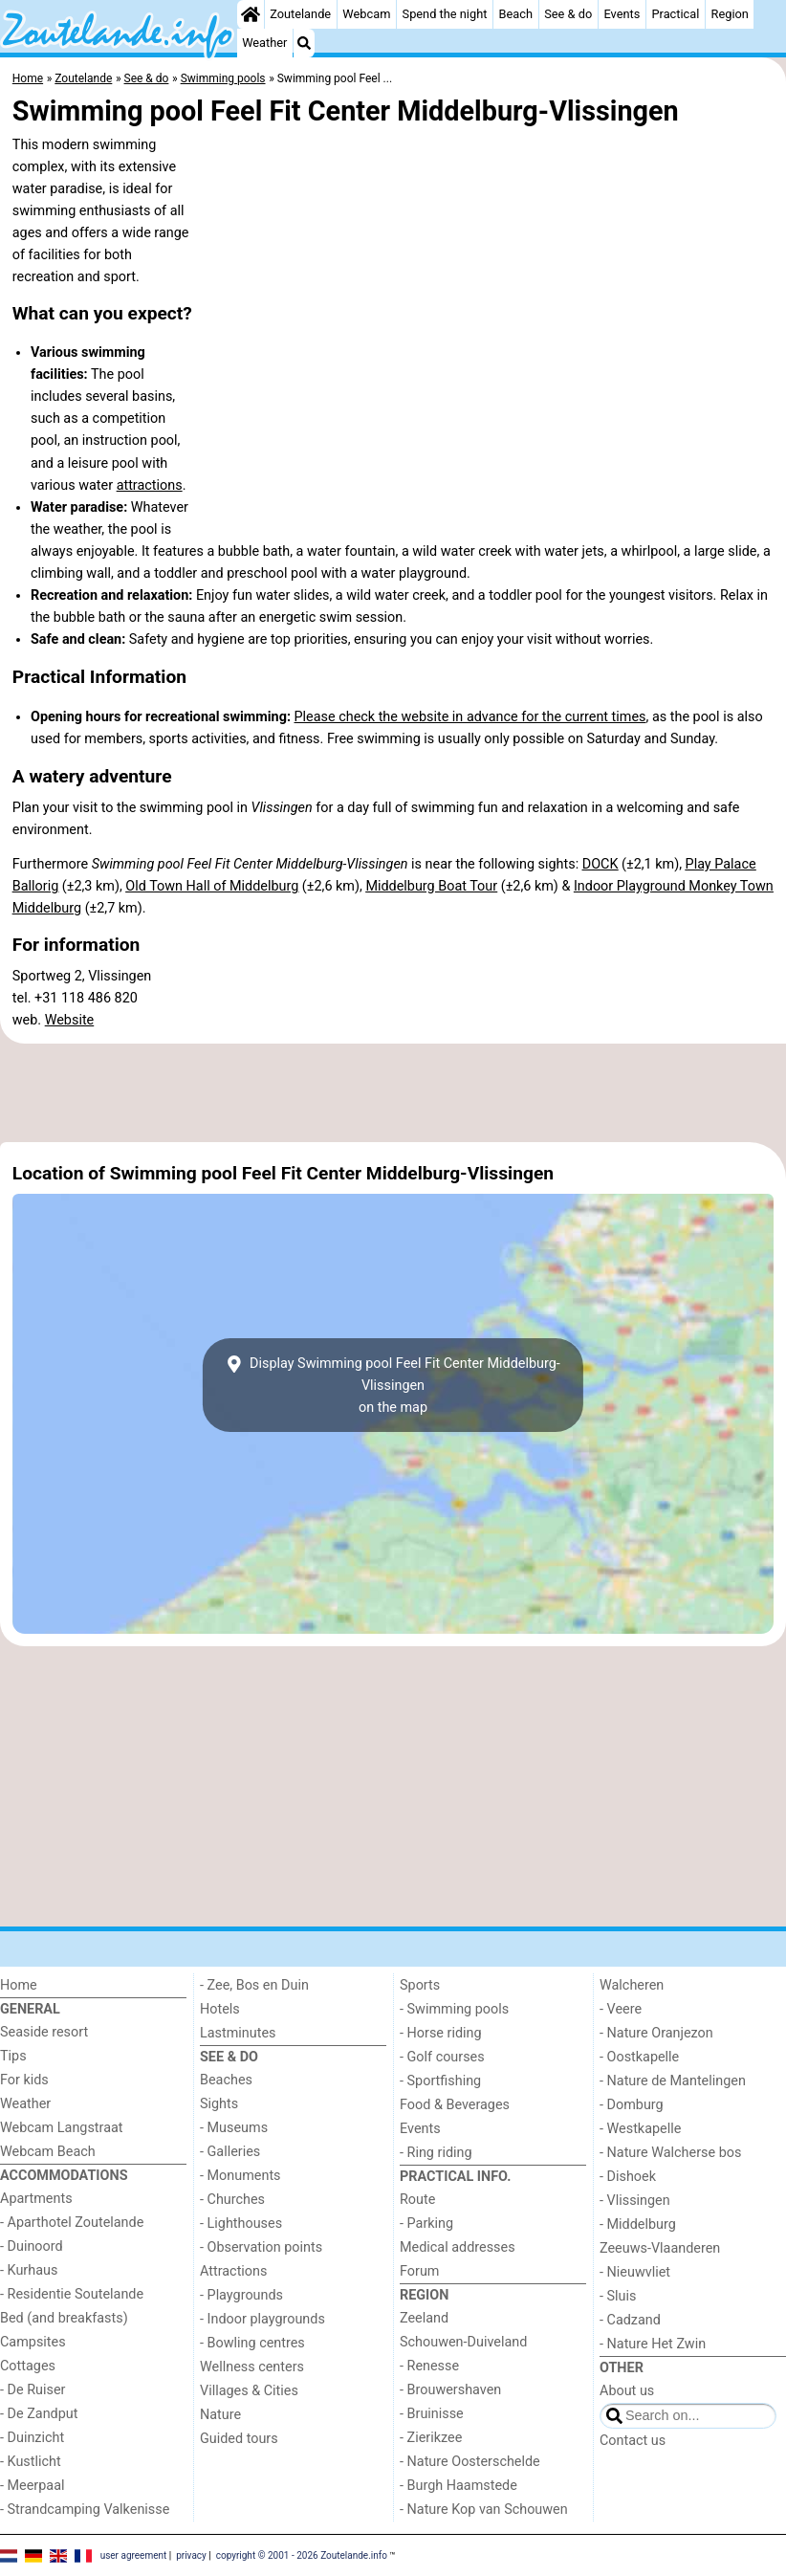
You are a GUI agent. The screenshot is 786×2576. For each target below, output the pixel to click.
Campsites (33, 2342)
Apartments (36, 2199)
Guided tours (239, 2439)
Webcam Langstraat (61, 2128)
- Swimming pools (454, 2009)
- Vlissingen (635, 2200)
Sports (420, 1985)
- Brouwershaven (450, 2390)
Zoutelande (300, 14)
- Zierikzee (431, 2438)
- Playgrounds (241, 2295)
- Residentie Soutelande (71, 2294)
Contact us (633, 2441)
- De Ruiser (32, 2390)
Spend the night (445, 14)
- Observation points (261, 2247)
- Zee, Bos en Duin (254, 1985)
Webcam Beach (48, 2152)
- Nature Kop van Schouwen (484, 2509)
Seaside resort (44, 2032)
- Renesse (429, 2366)
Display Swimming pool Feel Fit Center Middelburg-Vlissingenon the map (392, 1385)
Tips (13, 2056)
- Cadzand (630, 2320)
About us (627, 2391)
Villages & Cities (249, 2391)
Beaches (226, 2080)
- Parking (426, 2223)
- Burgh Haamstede (458, 2485)
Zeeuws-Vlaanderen (660, 2248)
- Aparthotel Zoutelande (71, 2222)
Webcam (366, 14)
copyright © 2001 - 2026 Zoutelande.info (301, 2554)
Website (70, 1020)
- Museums (234, 2128)
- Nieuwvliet (635, 2272)
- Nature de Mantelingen (673, 2081)
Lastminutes (237, 2033)
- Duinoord (31, 2246)
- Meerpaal (32, 2485)
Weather (264, 42)
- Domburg (632, 2105)
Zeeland (424, 2318)
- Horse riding (441, 2033)
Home (18, 1985)
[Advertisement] (393, 1093)
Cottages (27, 2366)
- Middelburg (638, 2224)
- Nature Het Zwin (653, 2344)
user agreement (133, 2554)
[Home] (250, 14)
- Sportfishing (440, 2081)
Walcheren (632, 1985)
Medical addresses (457, 2247)
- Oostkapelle (639, 2057)
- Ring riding (436, 2153)
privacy (191, 2554)
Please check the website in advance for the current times (470, 717)
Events (621, 14)
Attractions (233, 2271)
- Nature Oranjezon (656, 2033)
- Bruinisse (432, 2414)
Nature (220, 2415)
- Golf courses (442, 2057)
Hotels (220, 2009)
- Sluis (618, 2296)
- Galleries (230, 2152)
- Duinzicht (32, 2438)
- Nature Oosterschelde (470, 2462)
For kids (24, 2080)
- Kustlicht (30, 2462)
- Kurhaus (28, 2270)
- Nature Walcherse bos (670, 2153)
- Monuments (240, 2176)
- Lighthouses (241, 2223)
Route (417, 2199)
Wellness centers (252, 2367)
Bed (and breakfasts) (64, 2318)
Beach (516, 14)
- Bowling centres (252, 2343)
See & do (568, 14)
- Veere (621, 2009)
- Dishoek (628, 2177)
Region (730, 14)
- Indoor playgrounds (262, 2319)
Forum (419, 2271)
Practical (675, 14)
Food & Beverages (455, 2105)
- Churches (232, 2199)
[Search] (304, 43)
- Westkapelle (640, 2129)
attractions (150, 485)
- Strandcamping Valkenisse (84, 2509)
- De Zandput (38, 2414)
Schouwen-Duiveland (463, 2342)
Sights (219, 2104)
